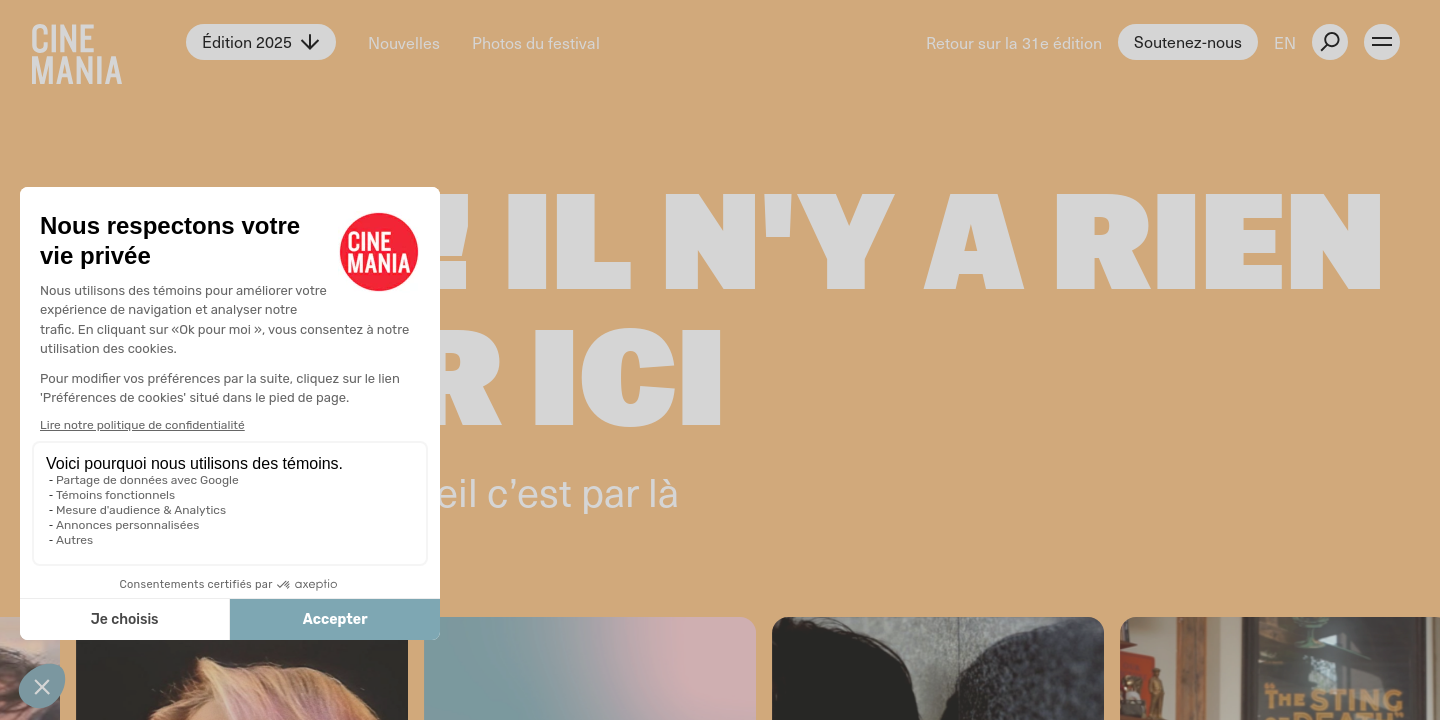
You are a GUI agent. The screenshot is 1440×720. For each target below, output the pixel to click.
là (663, 490)
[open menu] (1382, 42)
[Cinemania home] (109, 42)
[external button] (1330, 42)
